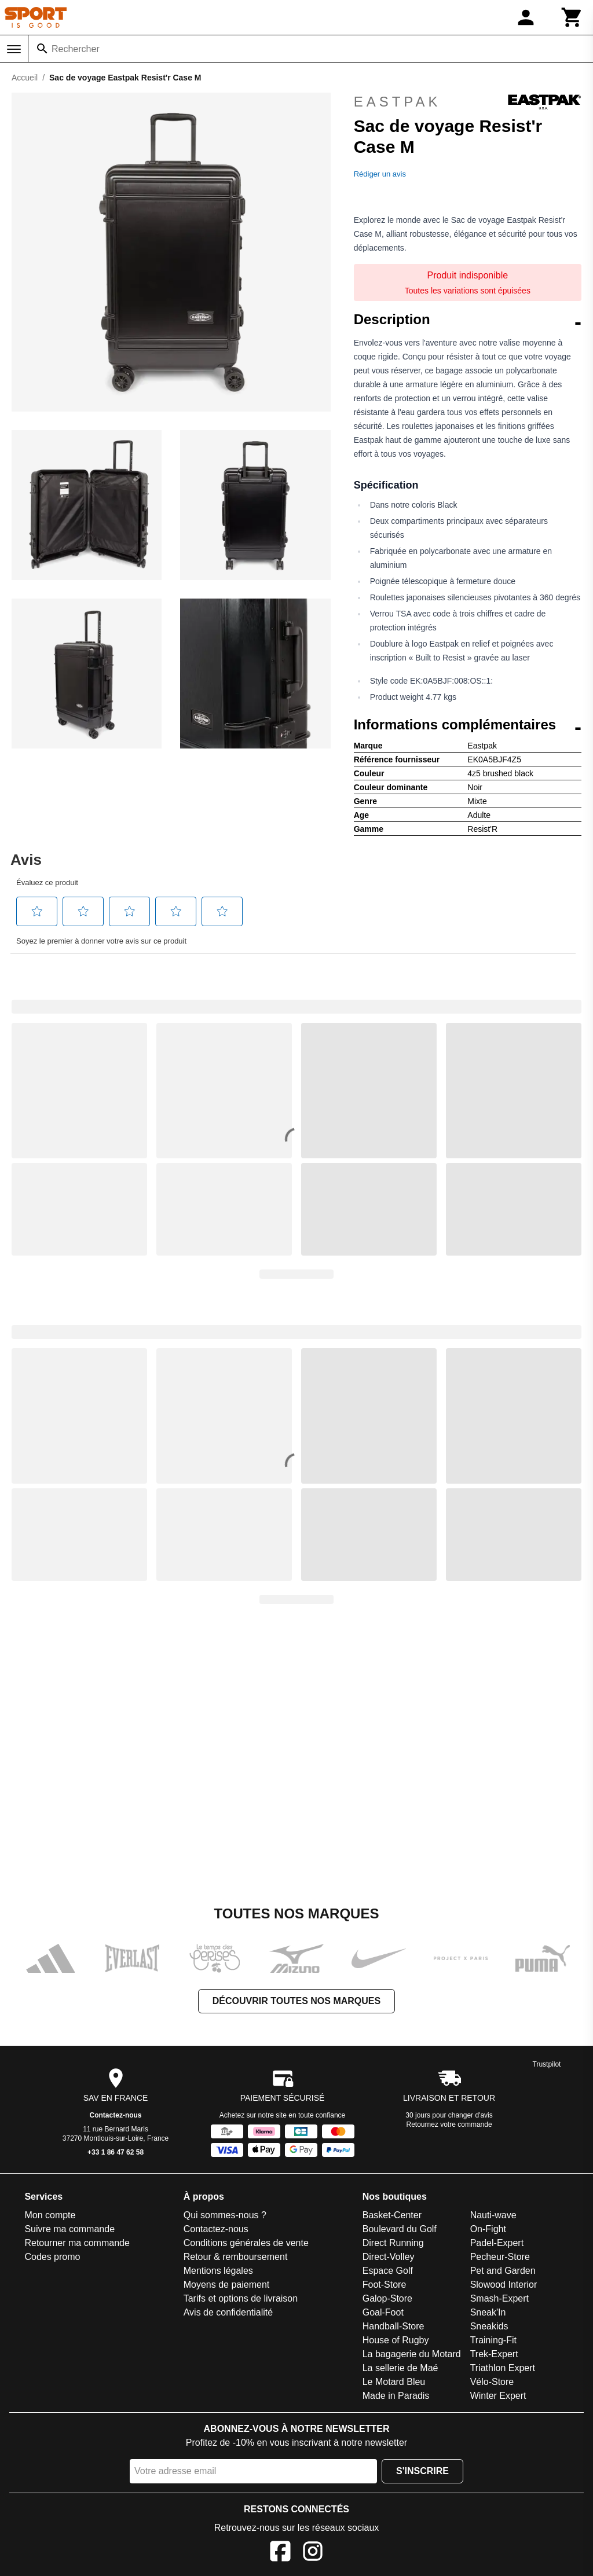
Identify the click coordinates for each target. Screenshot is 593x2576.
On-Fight (488, 2229)
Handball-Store (393, 2326)
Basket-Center (392, 2215)
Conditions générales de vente (246, 2243)
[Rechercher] (42, 48)
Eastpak (467, 102)
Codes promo (52, 2257)
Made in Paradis (396, 2396)
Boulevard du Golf (400, 2229)
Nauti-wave (493, 2215)
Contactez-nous (116, 2115)
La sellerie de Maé (400, 2368)
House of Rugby (396, 2340)
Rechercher (76, 49)
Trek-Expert (494, 2354)
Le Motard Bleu (394, 2382)
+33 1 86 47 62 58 (115, 2152)
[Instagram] (312, 2553)
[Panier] (572, 17)
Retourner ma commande (76, 2243)
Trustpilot (547, 2064)
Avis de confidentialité (228, 2312)
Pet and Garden (503, 2271)
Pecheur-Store (500, 2257)
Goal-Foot (383, 2312)
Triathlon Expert (502, 2368)
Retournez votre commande (449, 2124)
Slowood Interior (503, 2284)
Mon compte (49, 2215)
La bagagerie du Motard (412, 2354)
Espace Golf (388, 2271)
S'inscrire (422, 2471)
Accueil (25, 77)
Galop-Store (387, 2298)
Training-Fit (493, 2340)
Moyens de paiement (227, 2284)
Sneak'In (488, 2312)
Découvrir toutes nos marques (296, 2001)
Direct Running (393, 2243)
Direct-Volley (389, 2257)
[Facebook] (280, 2553)
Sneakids (489, 2326)
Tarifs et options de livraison (241, 2298)
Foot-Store (385, 2284)
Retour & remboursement (236, 2257)
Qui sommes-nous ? (225, 2215)
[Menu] (14, 49)
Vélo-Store (492, 2382)
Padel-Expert (497, 2243)
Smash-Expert (499, 2298)
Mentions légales (218, 2271)
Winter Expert (498, 2396)
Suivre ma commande (69, 2229)
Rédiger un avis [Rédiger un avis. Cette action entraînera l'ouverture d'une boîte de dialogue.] (380, 174)
